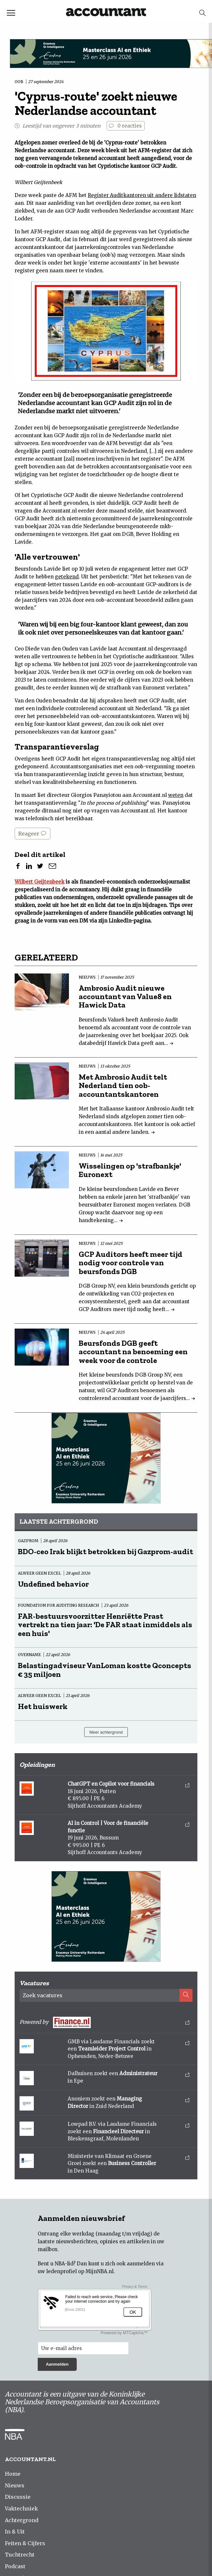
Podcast (15, 2566)
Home (12, 2474)
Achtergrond (21, 2520)
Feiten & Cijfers (25, 2543)
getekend (67, 577)
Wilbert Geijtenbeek (39, 882)
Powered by (104, 2022)
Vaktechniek (21, 2508)
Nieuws (14, 2485)
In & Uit (15, 2531)
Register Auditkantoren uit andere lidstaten (142, 195)
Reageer (32, 833)
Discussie (18, 2497)
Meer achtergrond (106, 1732)
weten (175, 795)
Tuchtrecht (19, 2554)
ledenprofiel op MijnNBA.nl (79, 2271)
